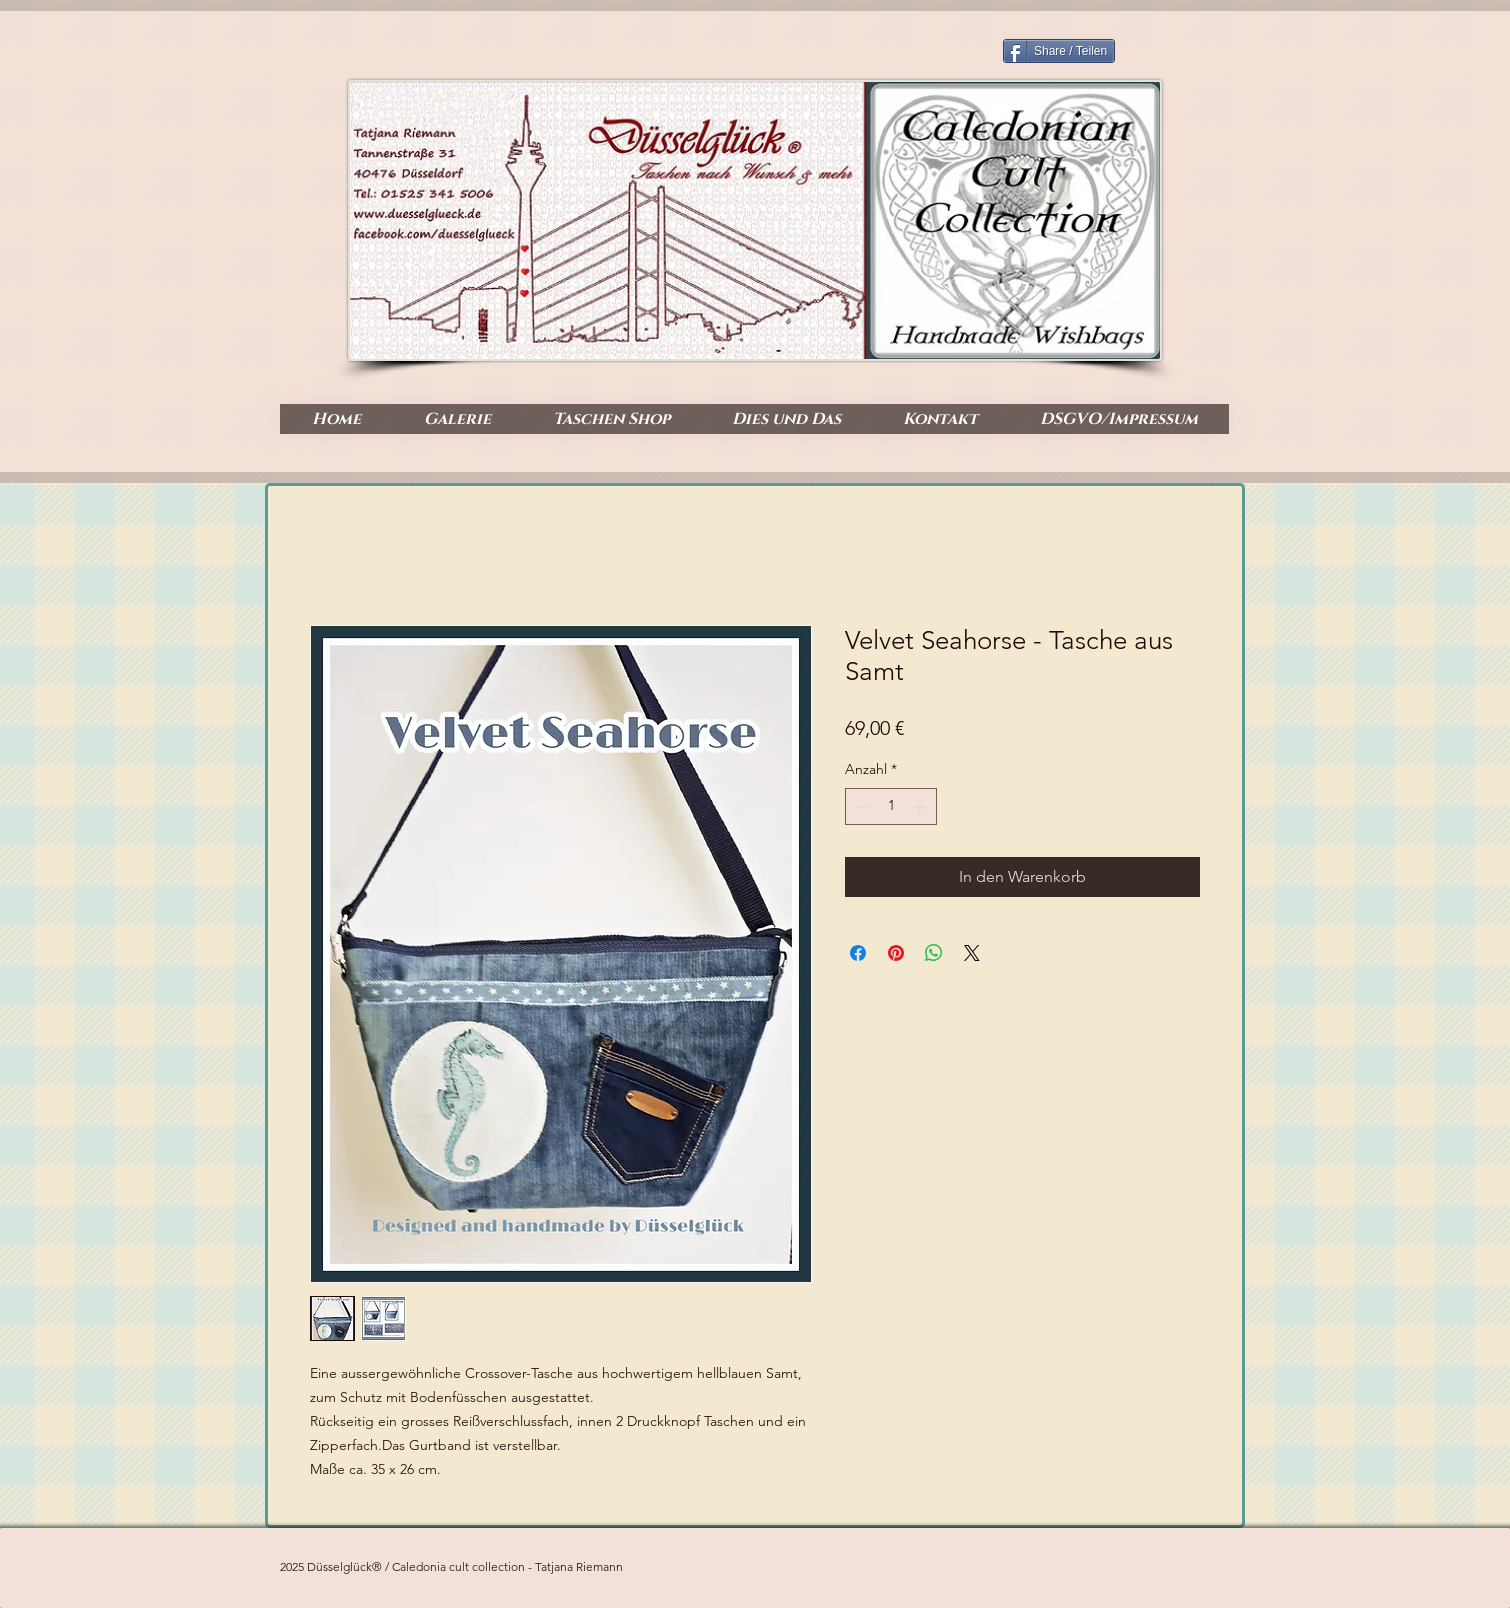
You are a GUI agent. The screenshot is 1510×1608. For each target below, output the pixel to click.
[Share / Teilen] (1059, 51)
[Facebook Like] (1149, 341)
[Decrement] (860, 806)
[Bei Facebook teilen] (858, 953)
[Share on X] (972, 953)
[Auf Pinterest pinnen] (896, 953)
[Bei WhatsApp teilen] (934, 953)
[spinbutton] (891, 806)
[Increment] (921, 806)
